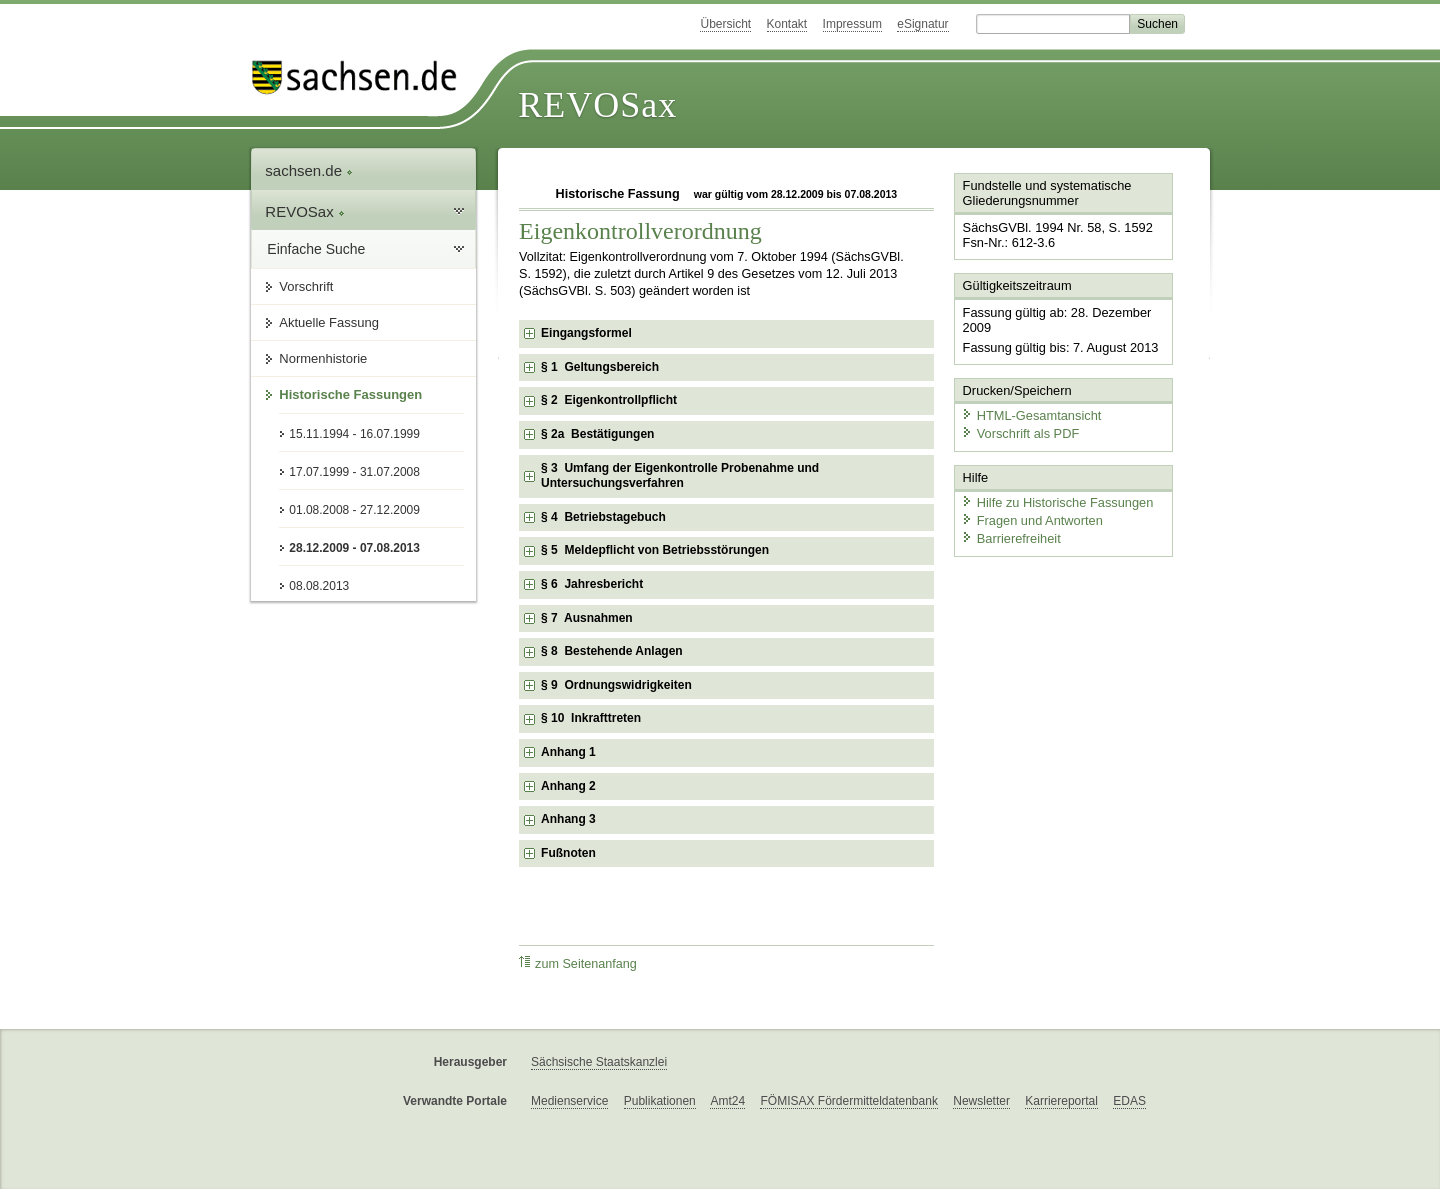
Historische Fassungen (350, 394)
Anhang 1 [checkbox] (568, 752)
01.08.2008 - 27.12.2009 (354, 510)
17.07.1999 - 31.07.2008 (354, 472)
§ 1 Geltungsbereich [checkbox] (600, 367)
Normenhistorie (323, 358)
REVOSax (597, 105)
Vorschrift (306, 286)
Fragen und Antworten (1032, 519)
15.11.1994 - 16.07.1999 (354, 434)
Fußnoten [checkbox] (568, 853)
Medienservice (569, 1101)
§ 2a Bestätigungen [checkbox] (597, 434)
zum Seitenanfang (578, 963)
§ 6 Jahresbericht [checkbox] (592, 584)
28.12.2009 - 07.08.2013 (354, 548)
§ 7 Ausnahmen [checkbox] (587, 618)
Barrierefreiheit (1011, 537)
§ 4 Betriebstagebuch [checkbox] (603, 517)
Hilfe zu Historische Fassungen (1057, 502)
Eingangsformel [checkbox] (586, 333)
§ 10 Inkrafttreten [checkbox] (591, 718)
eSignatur (922, 24)
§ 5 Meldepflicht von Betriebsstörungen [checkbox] (655, 550)
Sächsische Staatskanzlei (599, 1062)
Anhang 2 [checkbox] (568, 786)
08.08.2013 (319, 586)
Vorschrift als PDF (1020, 432)
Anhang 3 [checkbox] (568, 819)
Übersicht (725, 24)
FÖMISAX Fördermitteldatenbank (848, 1101)
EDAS (1129, 1101)
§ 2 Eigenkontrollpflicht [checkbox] (609, 400)
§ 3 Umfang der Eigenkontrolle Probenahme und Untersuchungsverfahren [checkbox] (680, 476)
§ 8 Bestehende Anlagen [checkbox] (612, 651)
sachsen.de (309, 170)
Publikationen (660, 1101)
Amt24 (727, 1101)
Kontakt (787, 24)
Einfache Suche (316, 249)
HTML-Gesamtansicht (1031, 415)
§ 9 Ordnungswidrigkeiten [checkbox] (616, 685)
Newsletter (981, 1101)
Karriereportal (1061, 1101)
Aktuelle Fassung (329, 322)
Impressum (852, 24)
